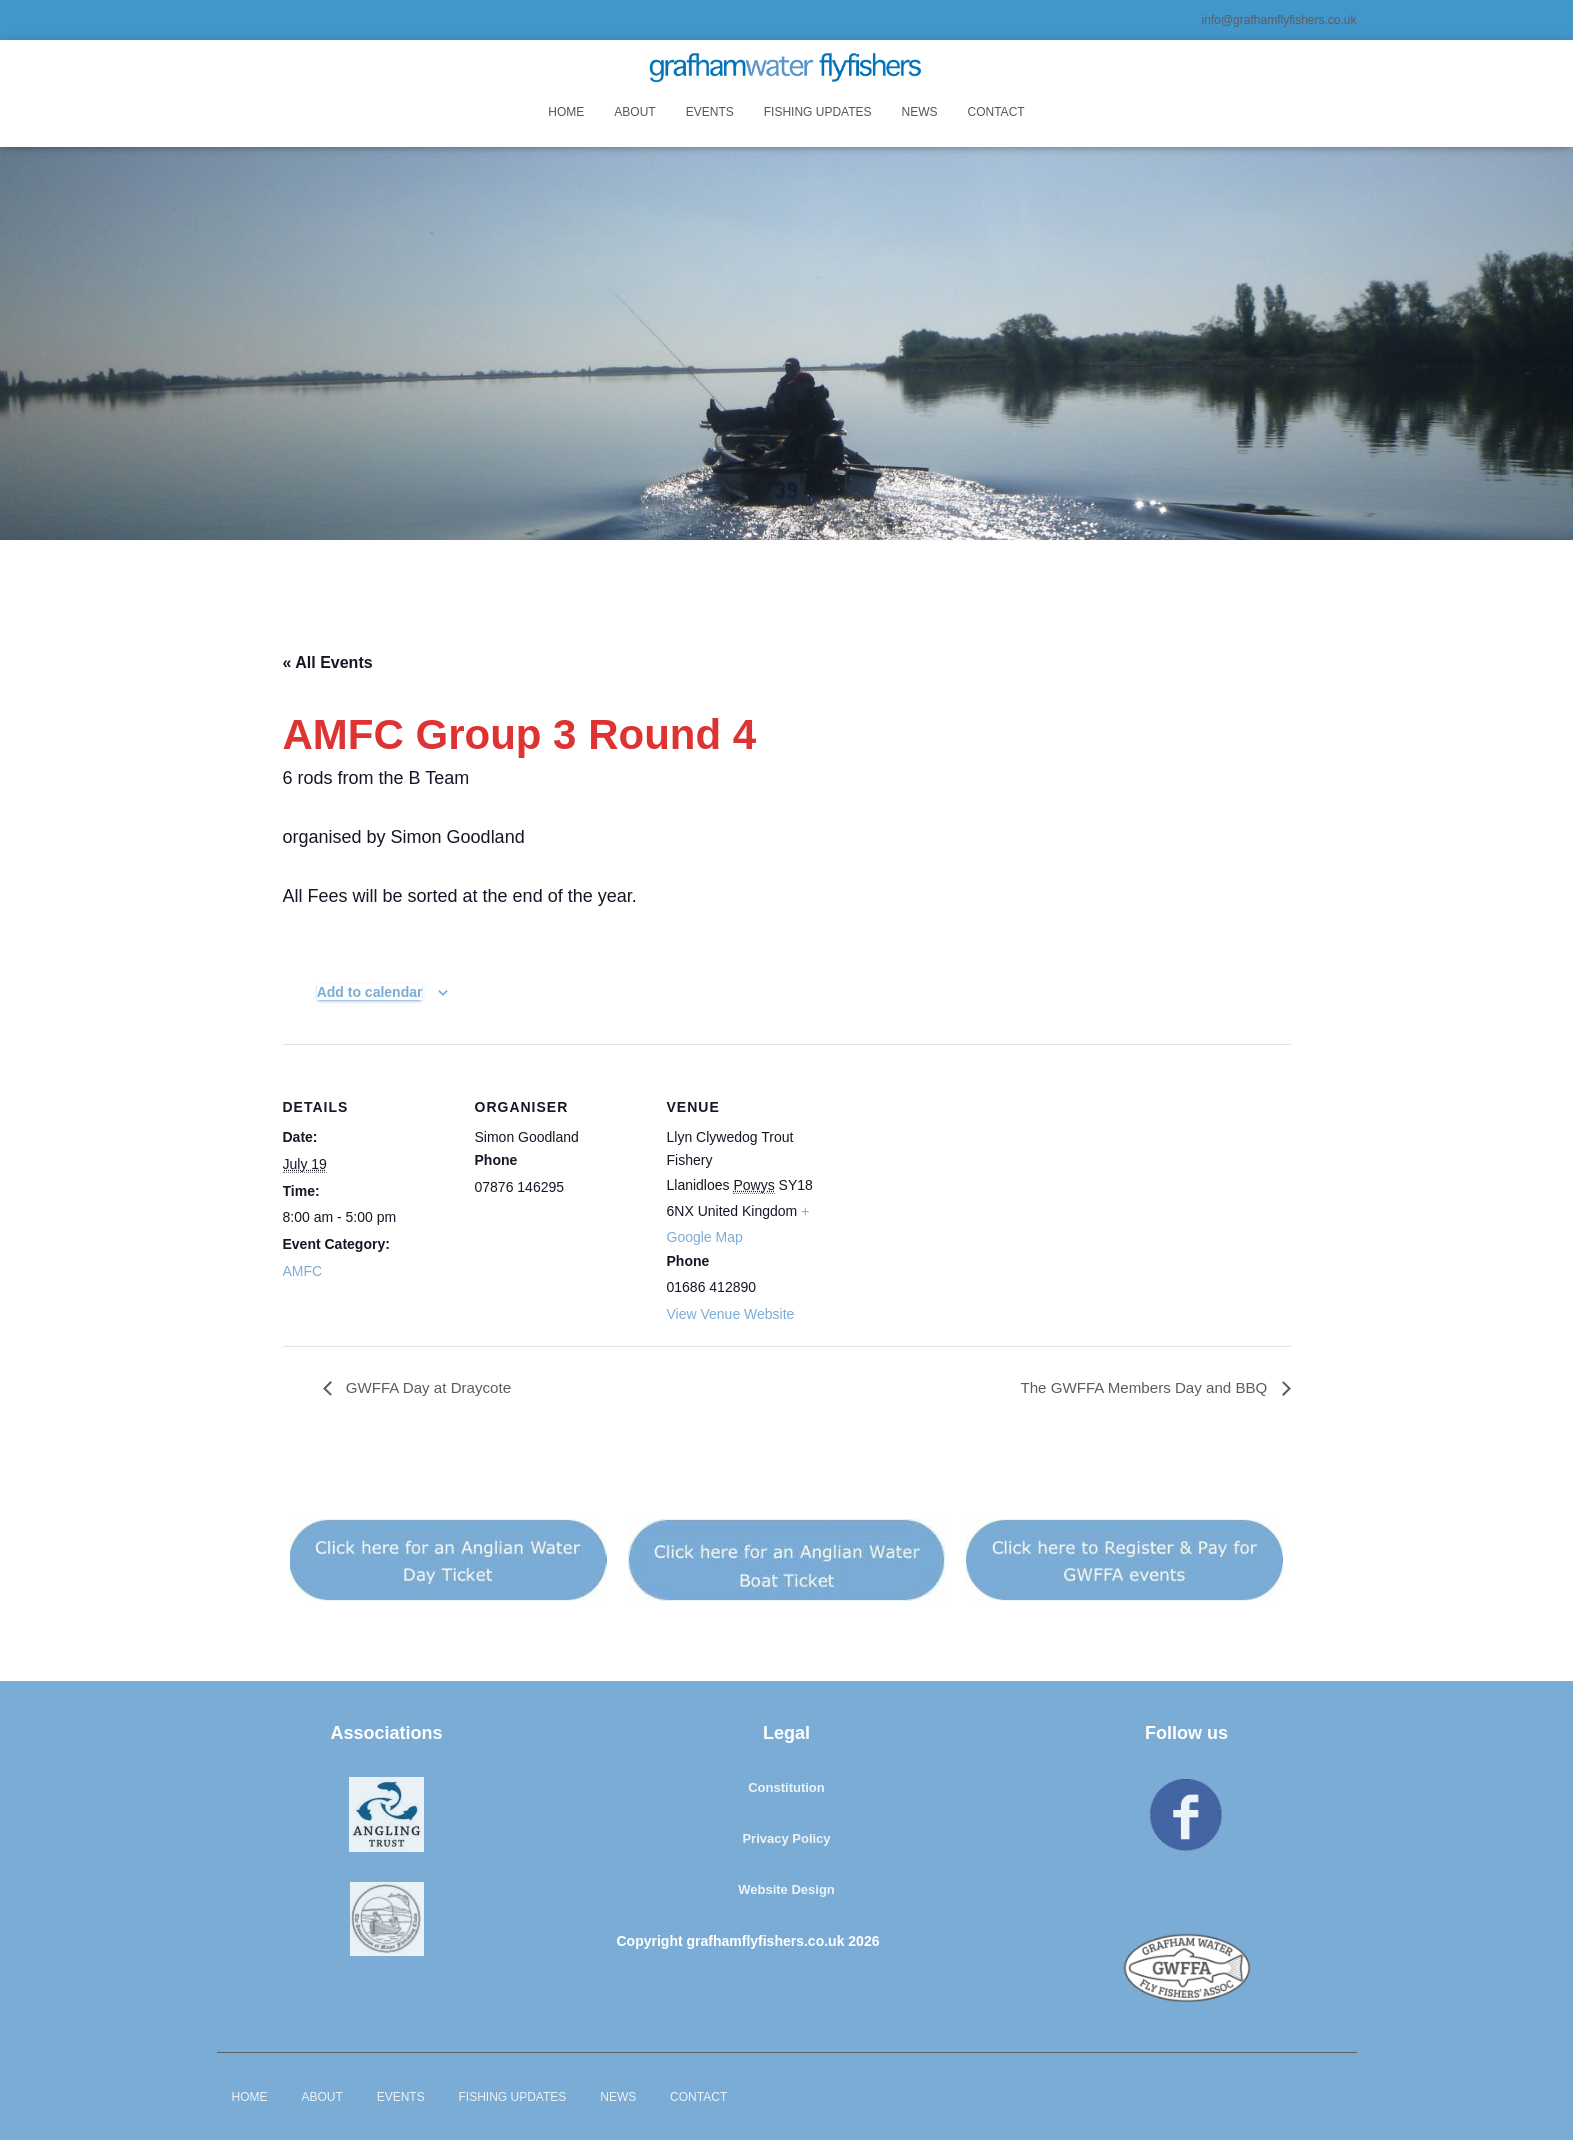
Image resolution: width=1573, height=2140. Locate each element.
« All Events (328, 662)
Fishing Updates (818, 112)
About (634, 112)
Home (566, 112)
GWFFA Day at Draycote (432, 1388)
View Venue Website (731, 1314)
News (920, 112)
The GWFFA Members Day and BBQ (1139, 1388)
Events (710, 112)
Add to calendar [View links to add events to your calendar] (370, 992)
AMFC (303, 1271)
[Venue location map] (964, 1181)
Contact (996, 112)
